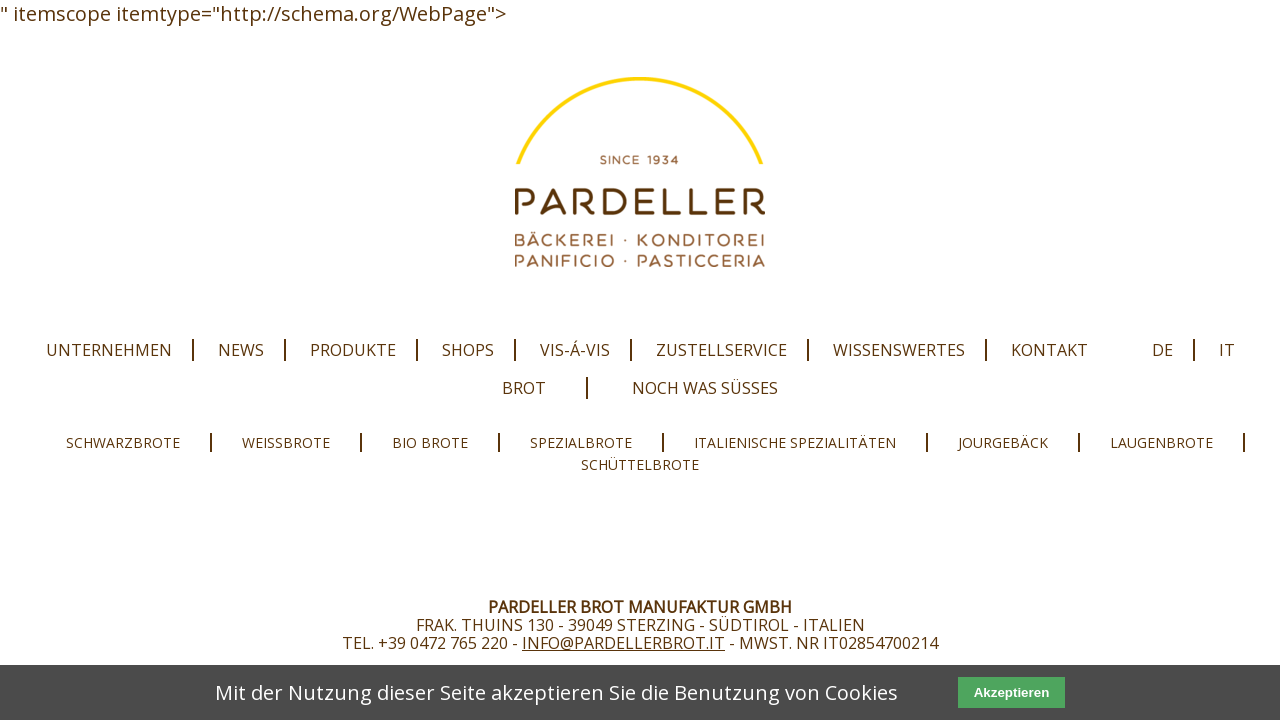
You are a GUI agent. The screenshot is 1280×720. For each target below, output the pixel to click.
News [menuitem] (241, 350)
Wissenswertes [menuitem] (899, 350)
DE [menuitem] (1162, 350)
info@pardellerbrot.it (623, 643)
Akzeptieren (1012, 692)
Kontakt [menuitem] (1049, 350)
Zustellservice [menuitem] (721, 350)
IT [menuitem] (1227, 350)
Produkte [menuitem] (353, 350)
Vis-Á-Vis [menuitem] (575, 350)
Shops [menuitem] (468, 350)
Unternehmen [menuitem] (109, 350)
